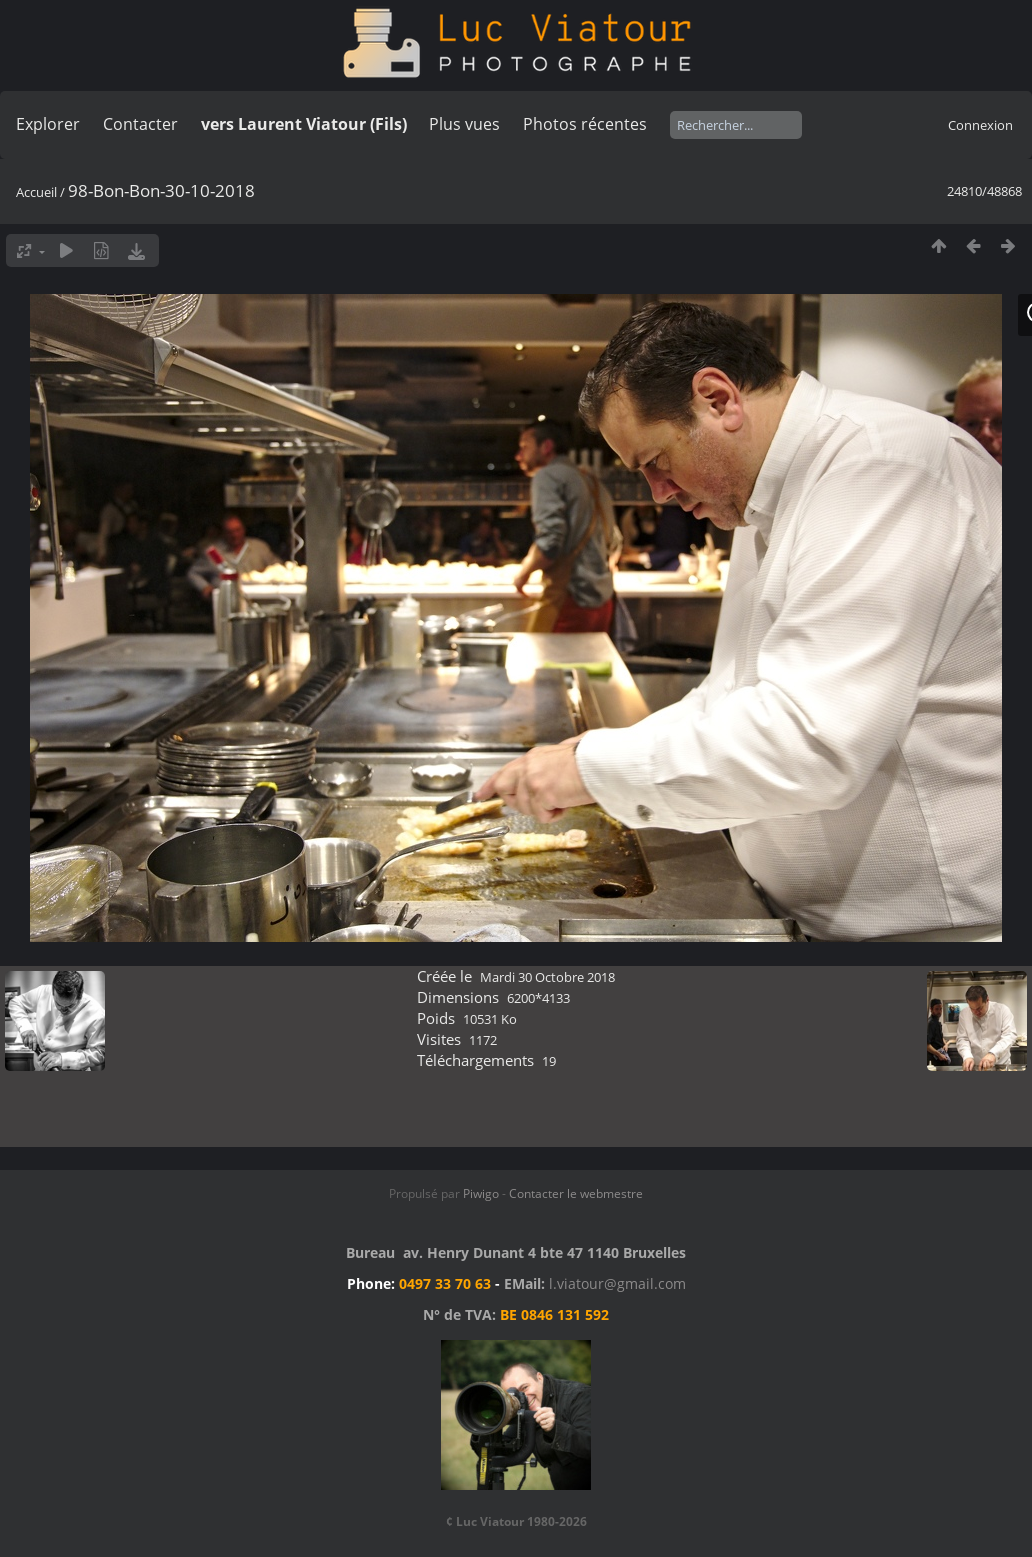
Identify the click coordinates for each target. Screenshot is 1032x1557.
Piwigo (481, 1193)
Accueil (36, 192)
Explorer (48, 124)
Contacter (140, 124)
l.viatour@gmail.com (617, 1283)
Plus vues (464, 124)
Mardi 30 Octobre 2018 (547, 977)
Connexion (980, 125)
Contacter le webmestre (576, 1193)
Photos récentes (585, 124)
